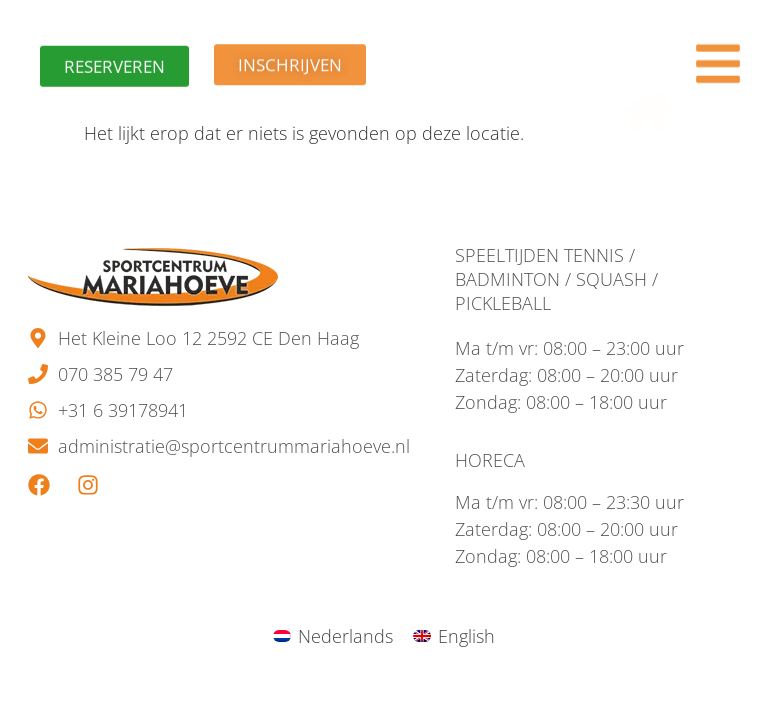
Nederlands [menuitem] (345, 636)
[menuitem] (333, 635)
